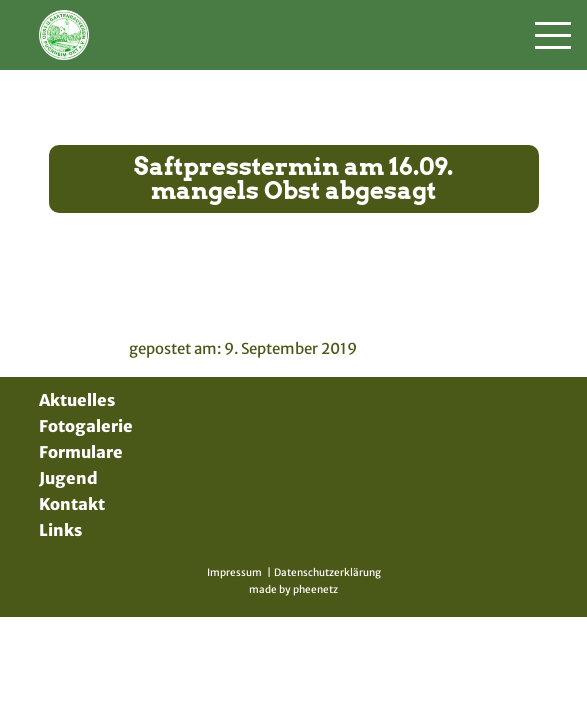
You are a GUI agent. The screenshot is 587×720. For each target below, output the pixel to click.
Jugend (68, 478)
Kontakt (72, 504)
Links (60, 530)
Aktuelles (77, 400)
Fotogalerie (86, 426)
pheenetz (315, 589)
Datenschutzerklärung (327, 572)
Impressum (234, 572)
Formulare (81, 452)
